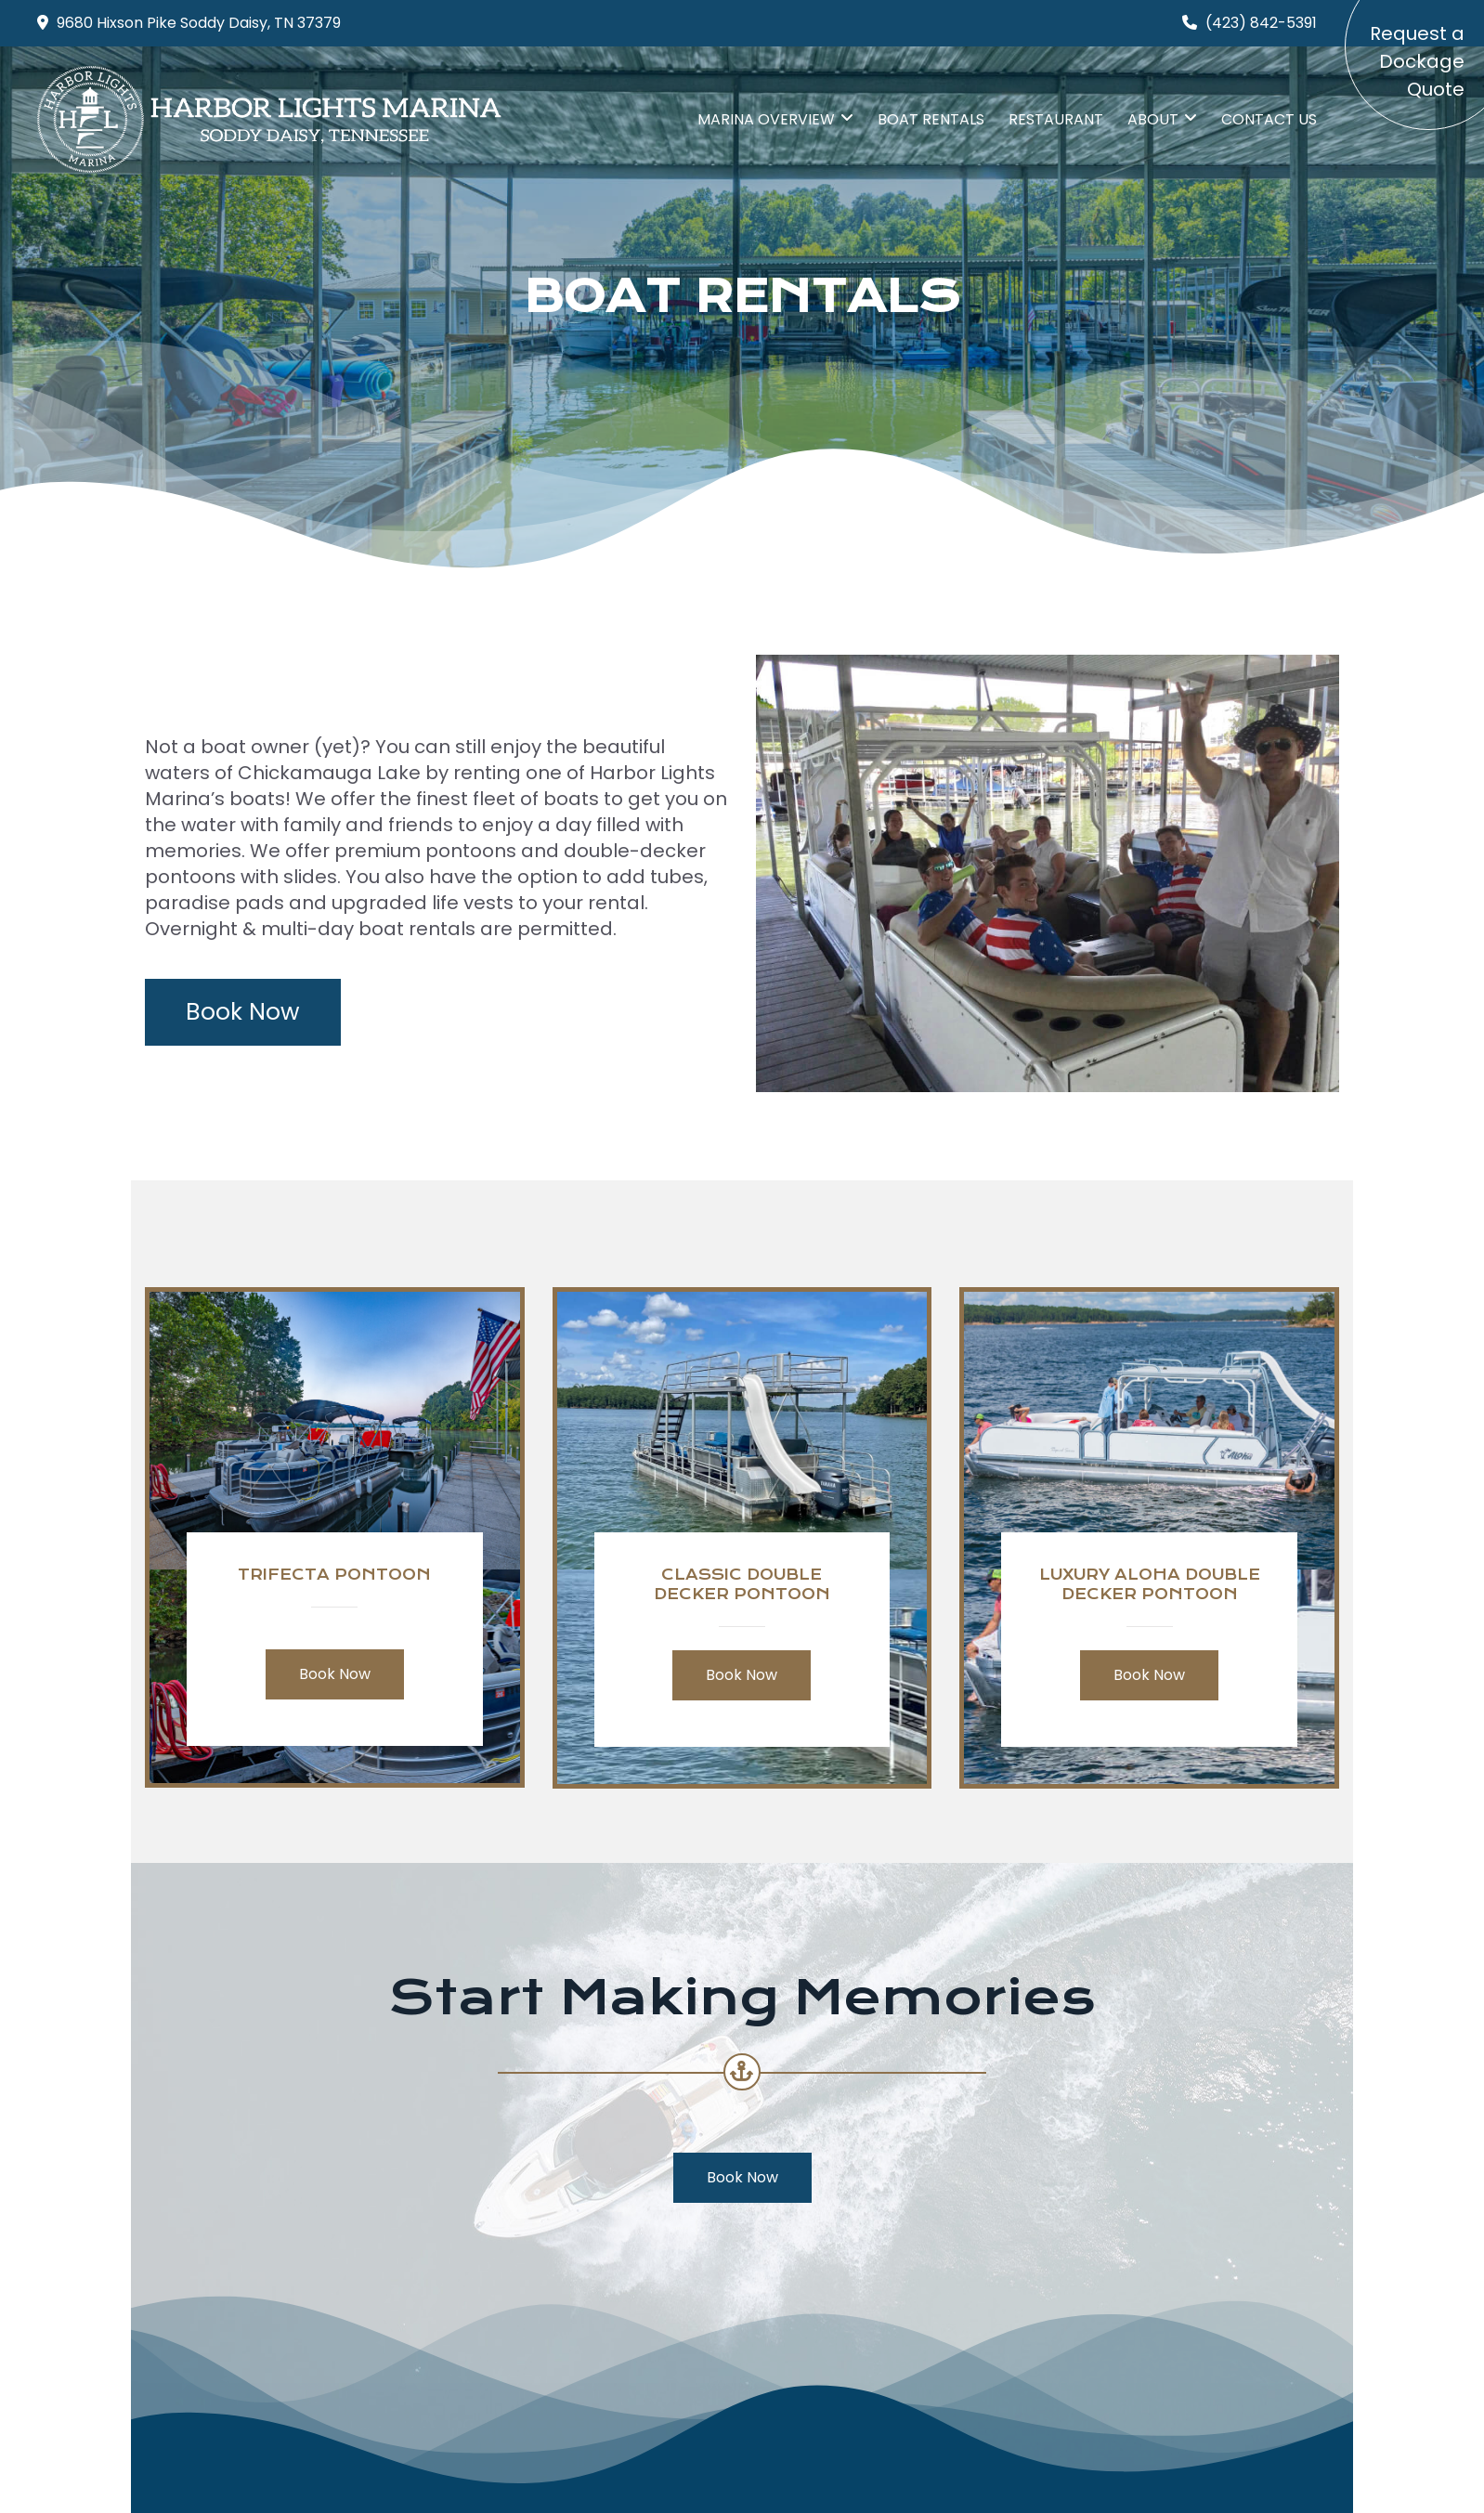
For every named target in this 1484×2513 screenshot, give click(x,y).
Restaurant (1056, 119)
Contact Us (1269, 119)
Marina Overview (766, 119)
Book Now (243, 1012)
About (1152, 119)
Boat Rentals (931, 119)
